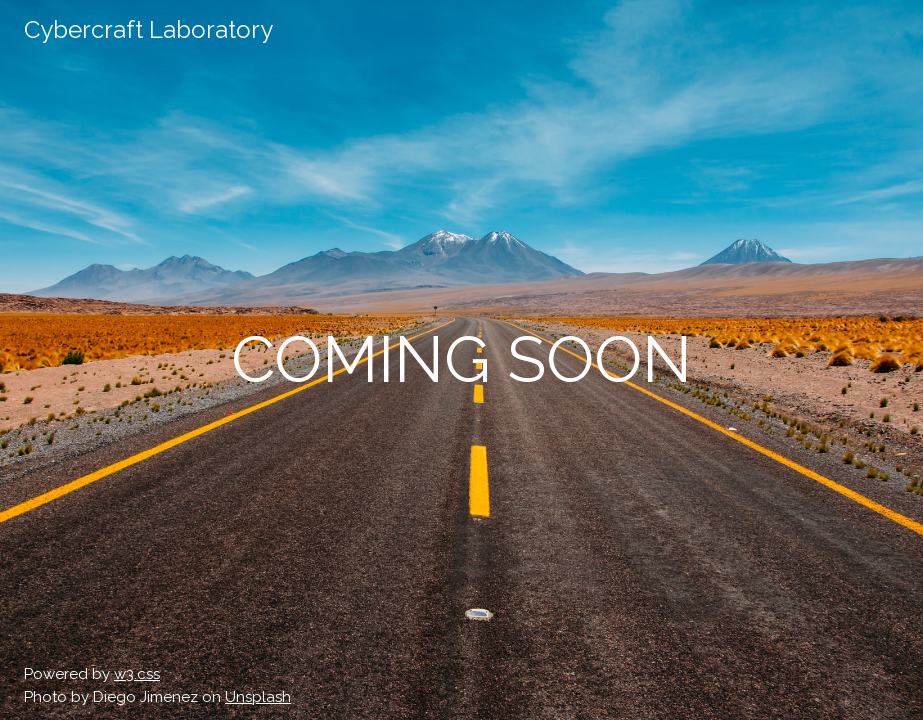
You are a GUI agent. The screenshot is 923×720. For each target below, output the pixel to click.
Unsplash (258, 697)
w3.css (137, 674)
